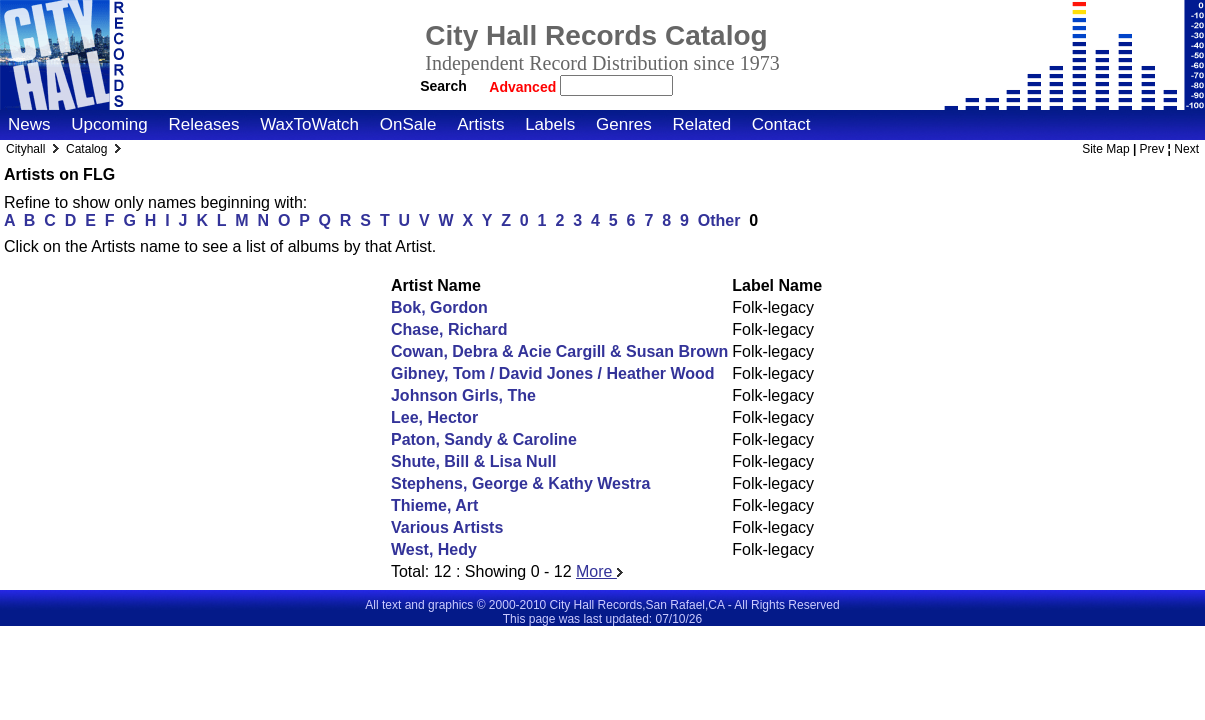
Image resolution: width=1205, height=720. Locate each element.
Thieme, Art (434, 505)
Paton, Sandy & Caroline (484, 439)
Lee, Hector (434, 417)
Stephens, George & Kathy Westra (520, 483)
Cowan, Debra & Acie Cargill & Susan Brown (559, 351)
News (29, 124)
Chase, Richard (449, 329)
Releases (204, 124)
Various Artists (447, 527)
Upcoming (109, 124)
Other (719, 220)
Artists (480, 124)
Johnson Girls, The (463, 395)
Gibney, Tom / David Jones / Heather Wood (553, 373)
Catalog (86, 149)
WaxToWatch (309, 124)
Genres (624, 124)
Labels (550, 124)
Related (701, 124)
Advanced (524, 87)
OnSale (408, 124)
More (599, 571)
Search (443, 86)
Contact (781, 124)
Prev (1152, 149)
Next (1186, 149)
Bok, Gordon (439, 307)
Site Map (1105, 149)
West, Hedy (434, 549)
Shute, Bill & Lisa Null (473, 461)
